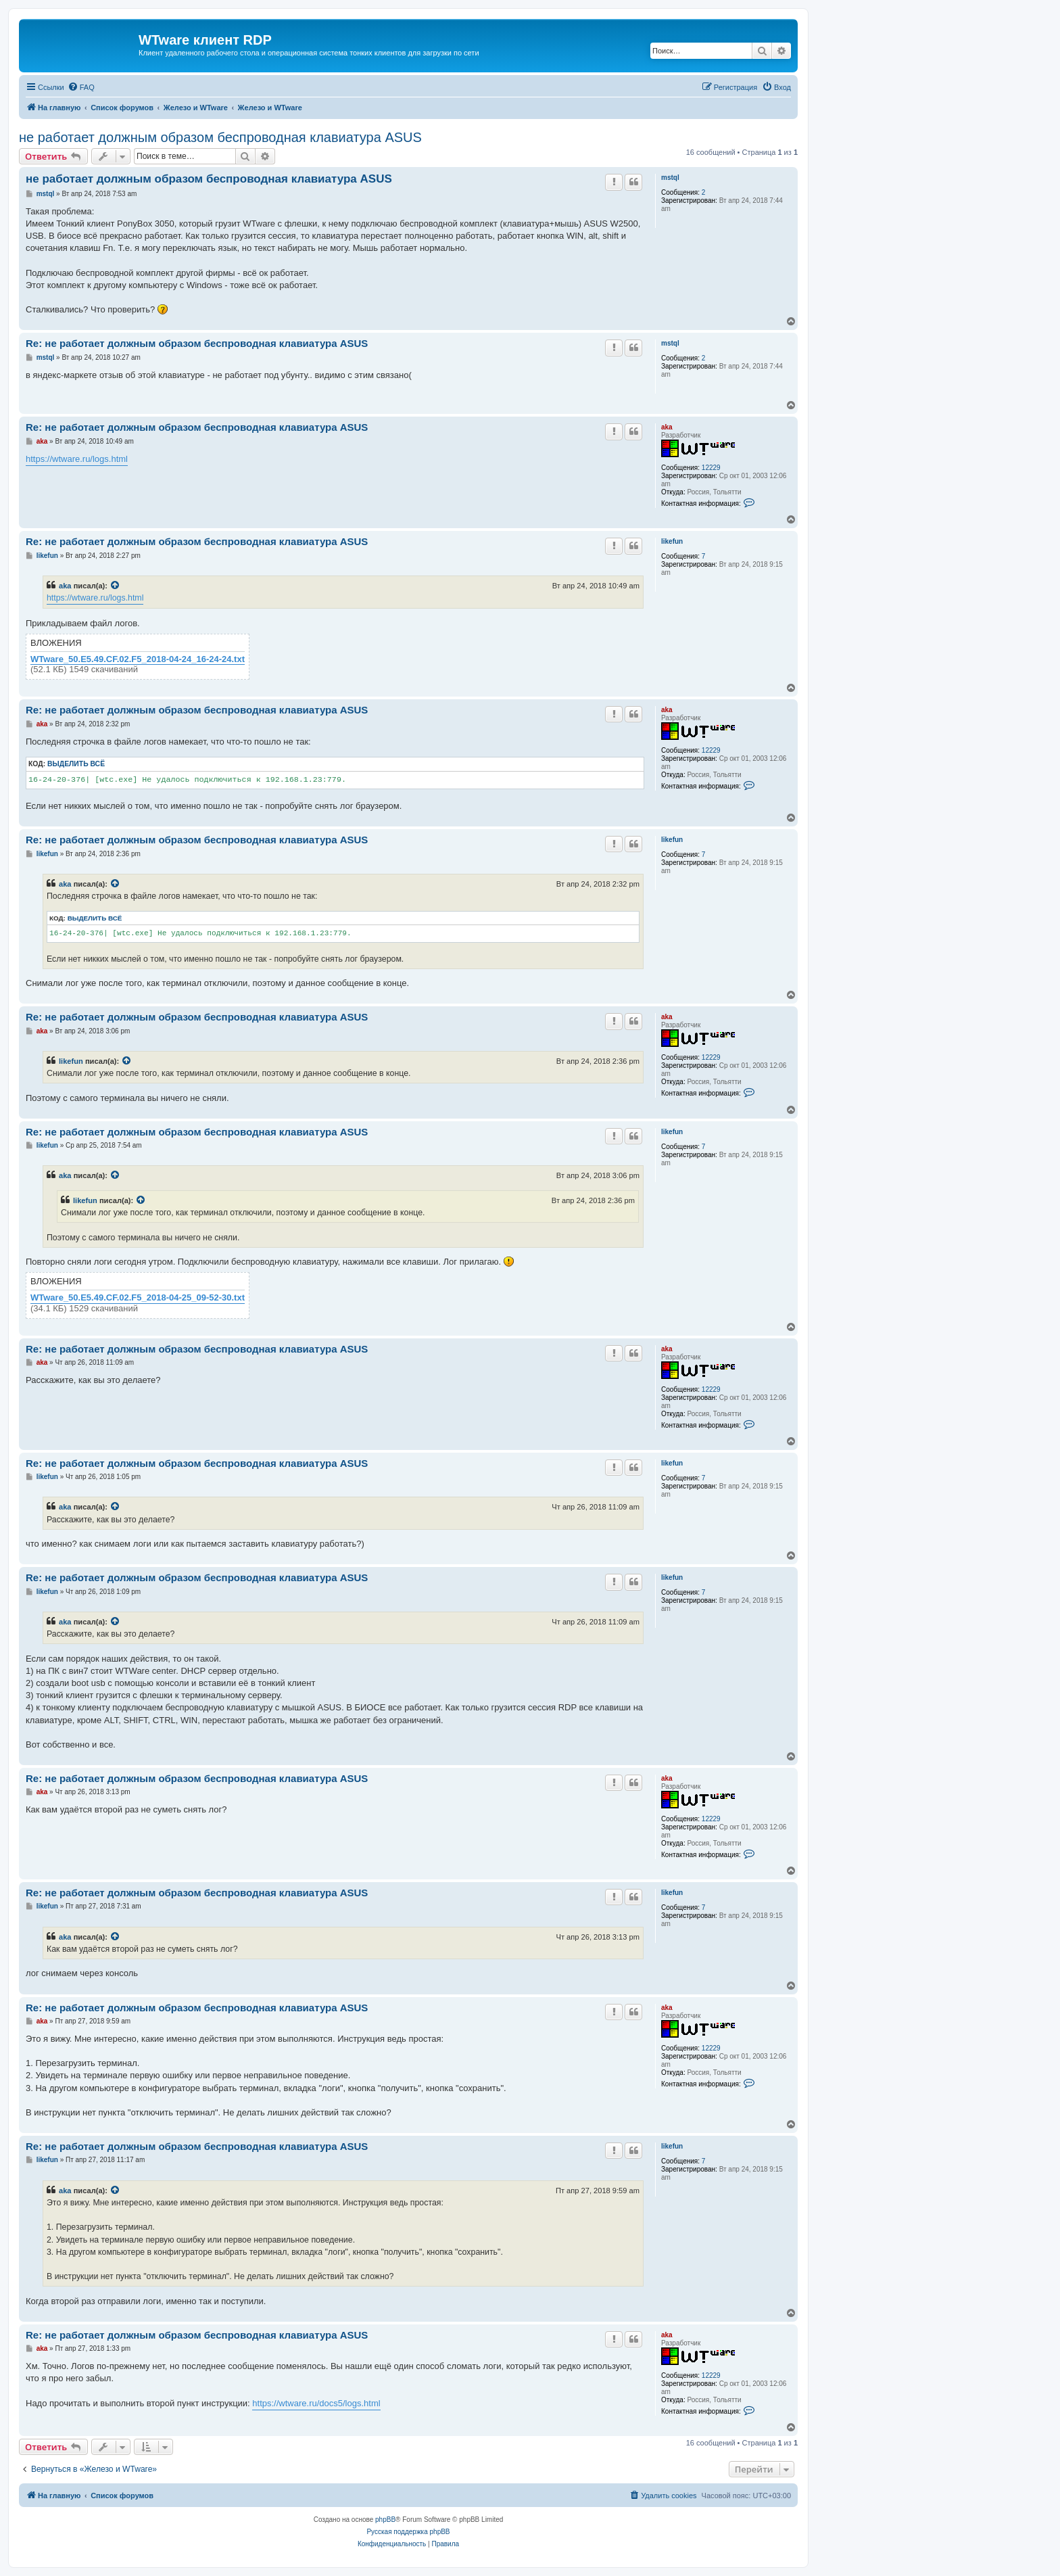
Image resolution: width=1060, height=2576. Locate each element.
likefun (672, 541)
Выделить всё (76, 764)
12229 (711, 467)
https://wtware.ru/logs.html (77, 459)
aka (667, 427)
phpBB (385, 2519)
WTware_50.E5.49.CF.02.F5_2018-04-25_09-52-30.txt (137, 1298)
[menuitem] (81, 87)
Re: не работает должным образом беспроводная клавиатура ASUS (197, 343)
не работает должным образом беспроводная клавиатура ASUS (220, 137)
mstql (670, 177)
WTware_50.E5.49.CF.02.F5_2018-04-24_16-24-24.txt (137, 659)
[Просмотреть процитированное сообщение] (116, 586)
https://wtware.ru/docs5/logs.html (316, 2403)
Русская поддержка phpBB (408, 2531)
